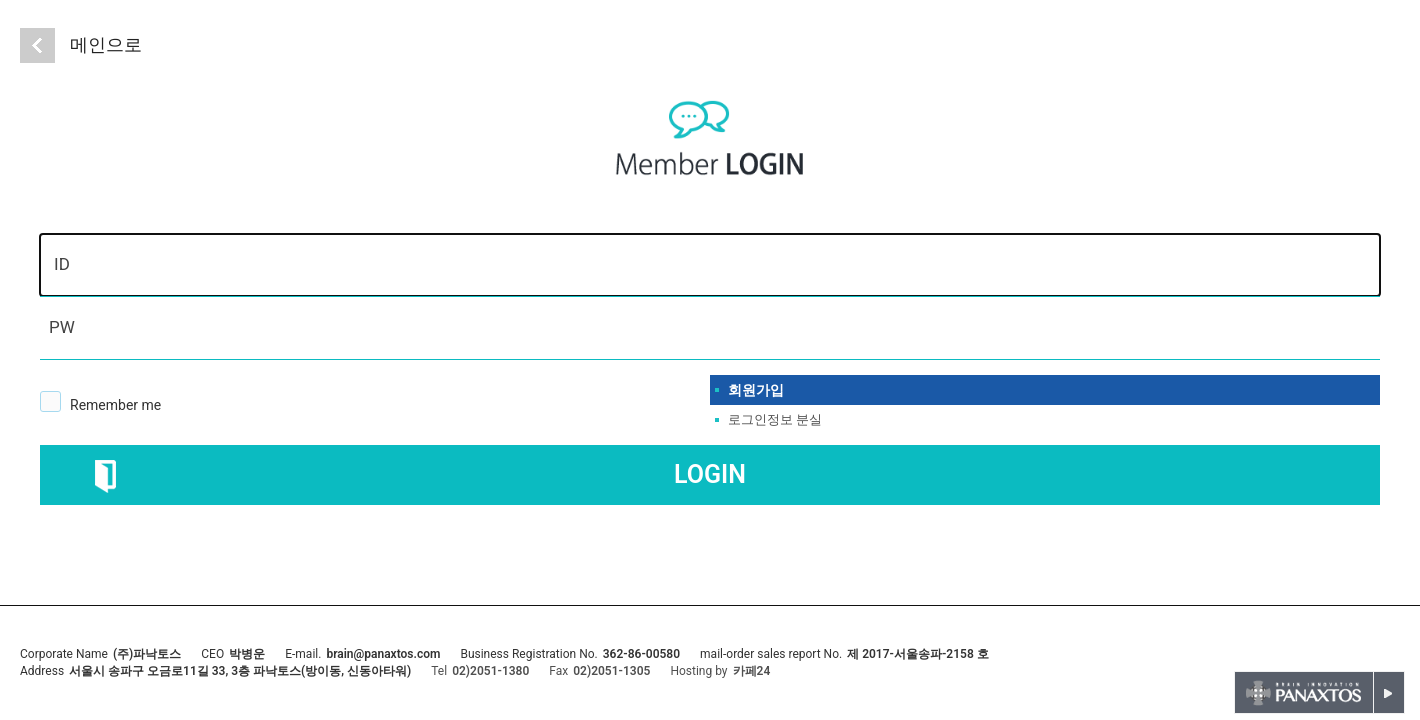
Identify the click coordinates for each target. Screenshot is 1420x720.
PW (62, 327)
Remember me (115, 405)
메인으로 (106, 44)
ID (62, 264)
